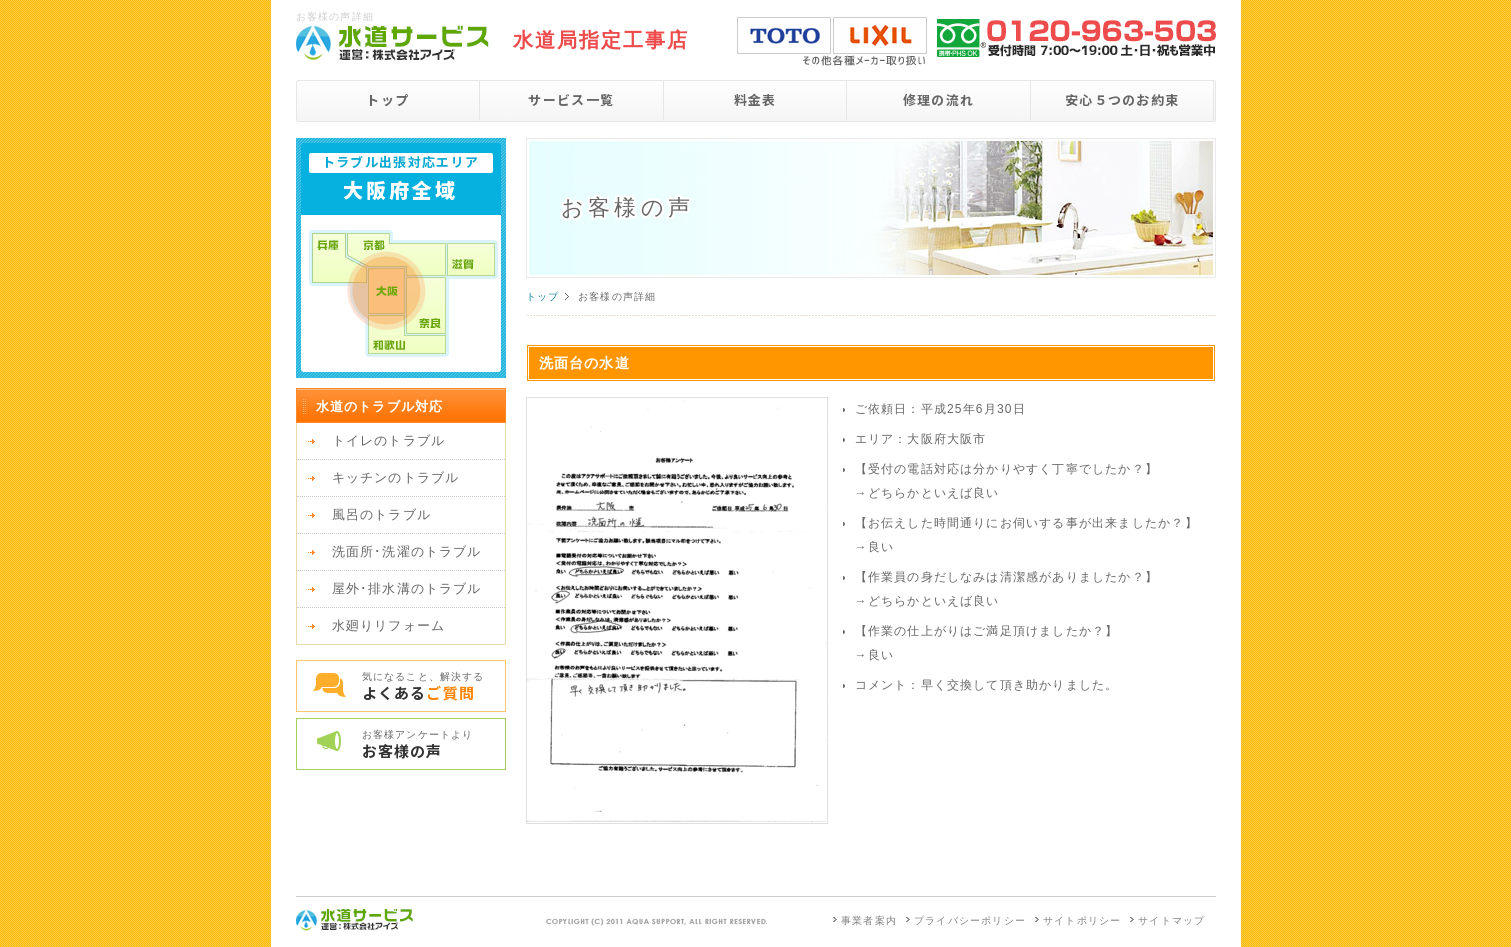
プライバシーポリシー (970, 920)
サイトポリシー (1082, 920)
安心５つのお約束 (1122, 99)
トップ (387, 99)
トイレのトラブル (389, 440)
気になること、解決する (433, 687)
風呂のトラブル (381, 514)
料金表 (755, 99)
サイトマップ (1171, 920)
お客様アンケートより (433, 745)
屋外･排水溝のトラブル (407, 588)
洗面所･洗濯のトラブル (407, 551)
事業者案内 (869, 920)
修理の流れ (939, 99)
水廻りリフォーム (389, 625)
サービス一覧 (571, 99)
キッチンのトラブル (396, 477)
